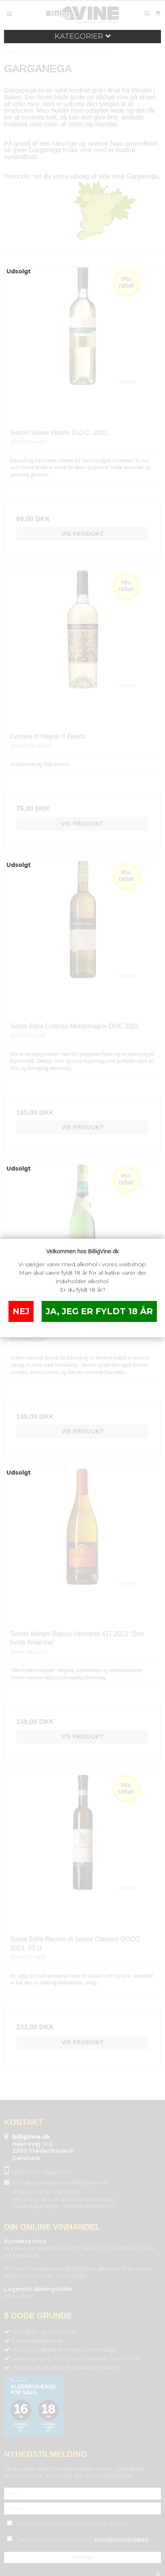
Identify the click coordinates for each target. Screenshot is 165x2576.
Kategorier (83, 36)
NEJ (21, 1311)
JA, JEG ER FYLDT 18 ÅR (99, 1311)
